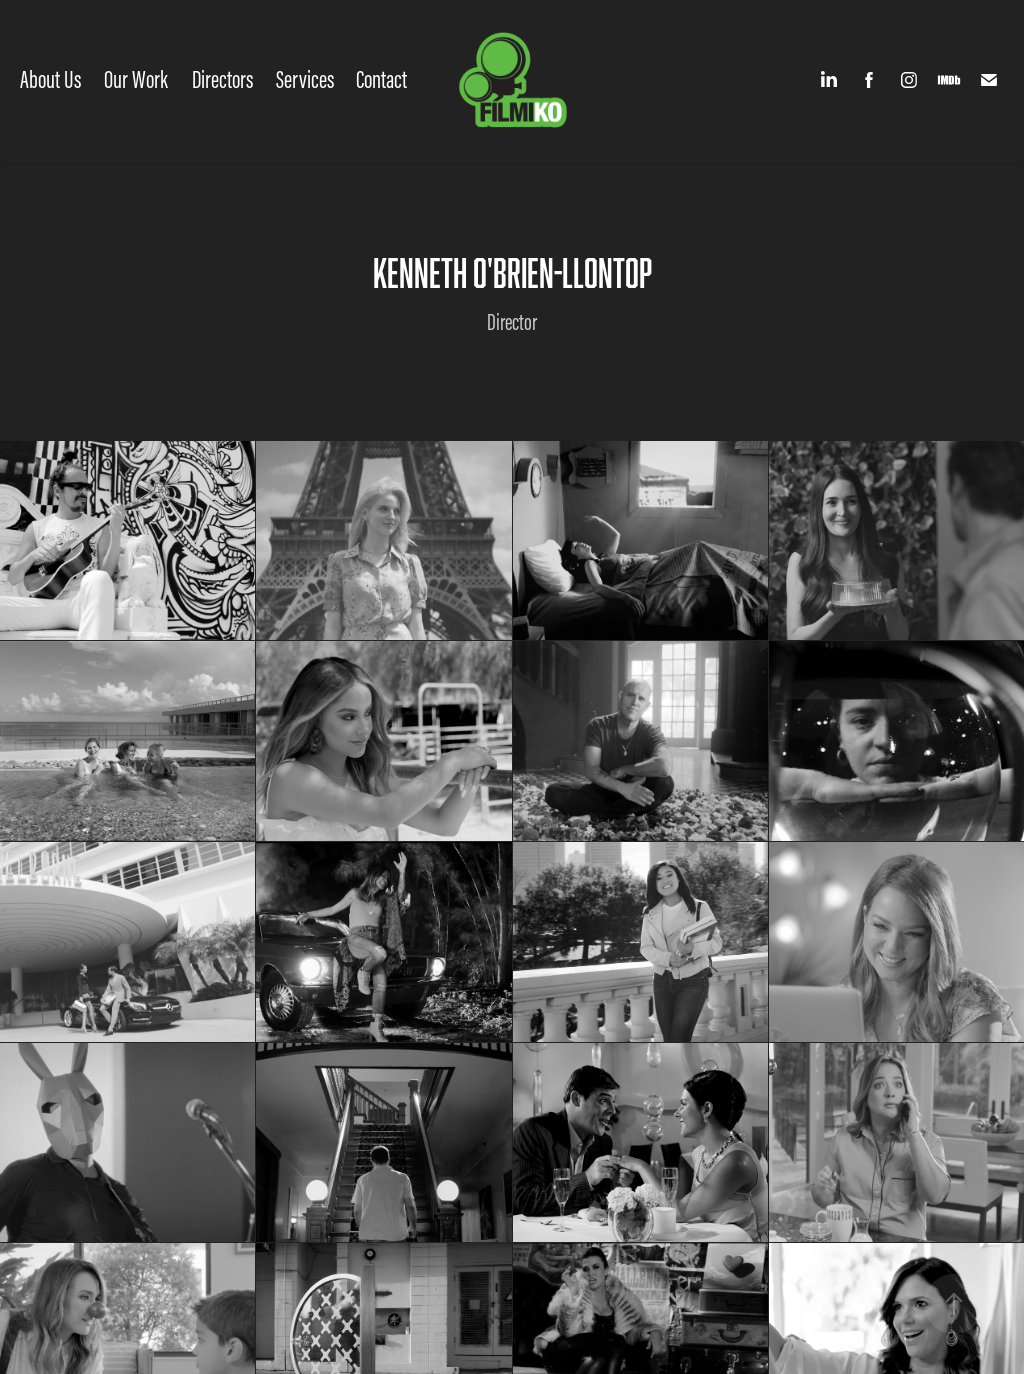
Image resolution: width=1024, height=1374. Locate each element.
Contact (381, 79)
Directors (222, 79)
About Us (50, 79)
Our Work (136, 79)
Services (305, 79)
